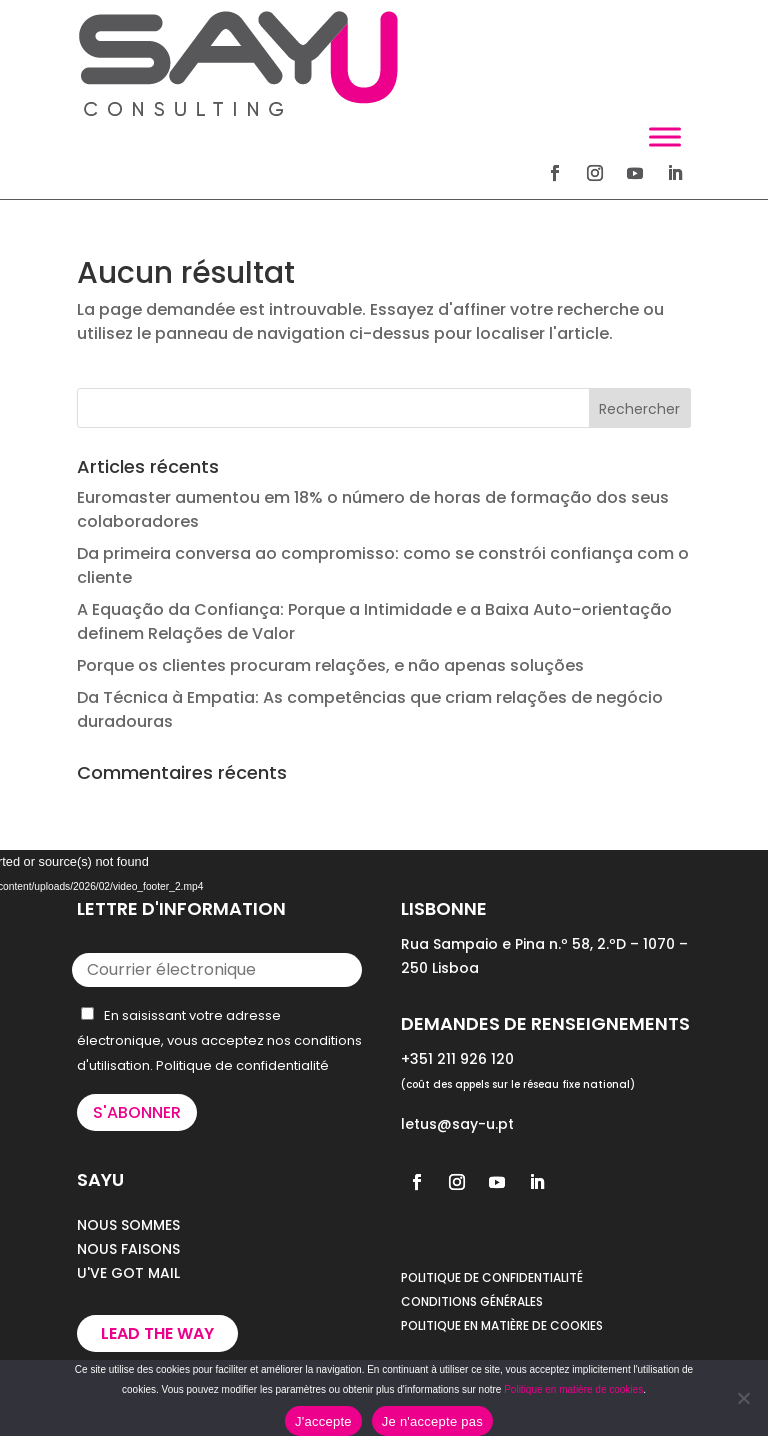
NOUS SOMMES (128, 1225)
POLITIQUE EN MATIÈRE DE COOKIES (502, 1325)
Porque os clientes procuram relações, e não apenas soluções (330, 665)
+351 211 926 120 (457, 1059)
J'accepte (323, 1421)
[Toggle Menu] (665, 136)
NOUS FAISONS (128, 1249)
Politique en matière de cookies (573, 1389)
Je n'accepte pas (432, 1421)
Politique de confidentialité (242, 1065)
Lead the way (157, 1333)
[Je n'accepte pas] (743, 1398)
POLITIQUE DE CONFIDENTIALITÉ (492, 1277)
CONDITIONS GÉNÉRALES (472, 1301)
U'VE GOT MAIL (128, 1273)
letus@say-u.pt (457, 1124)
